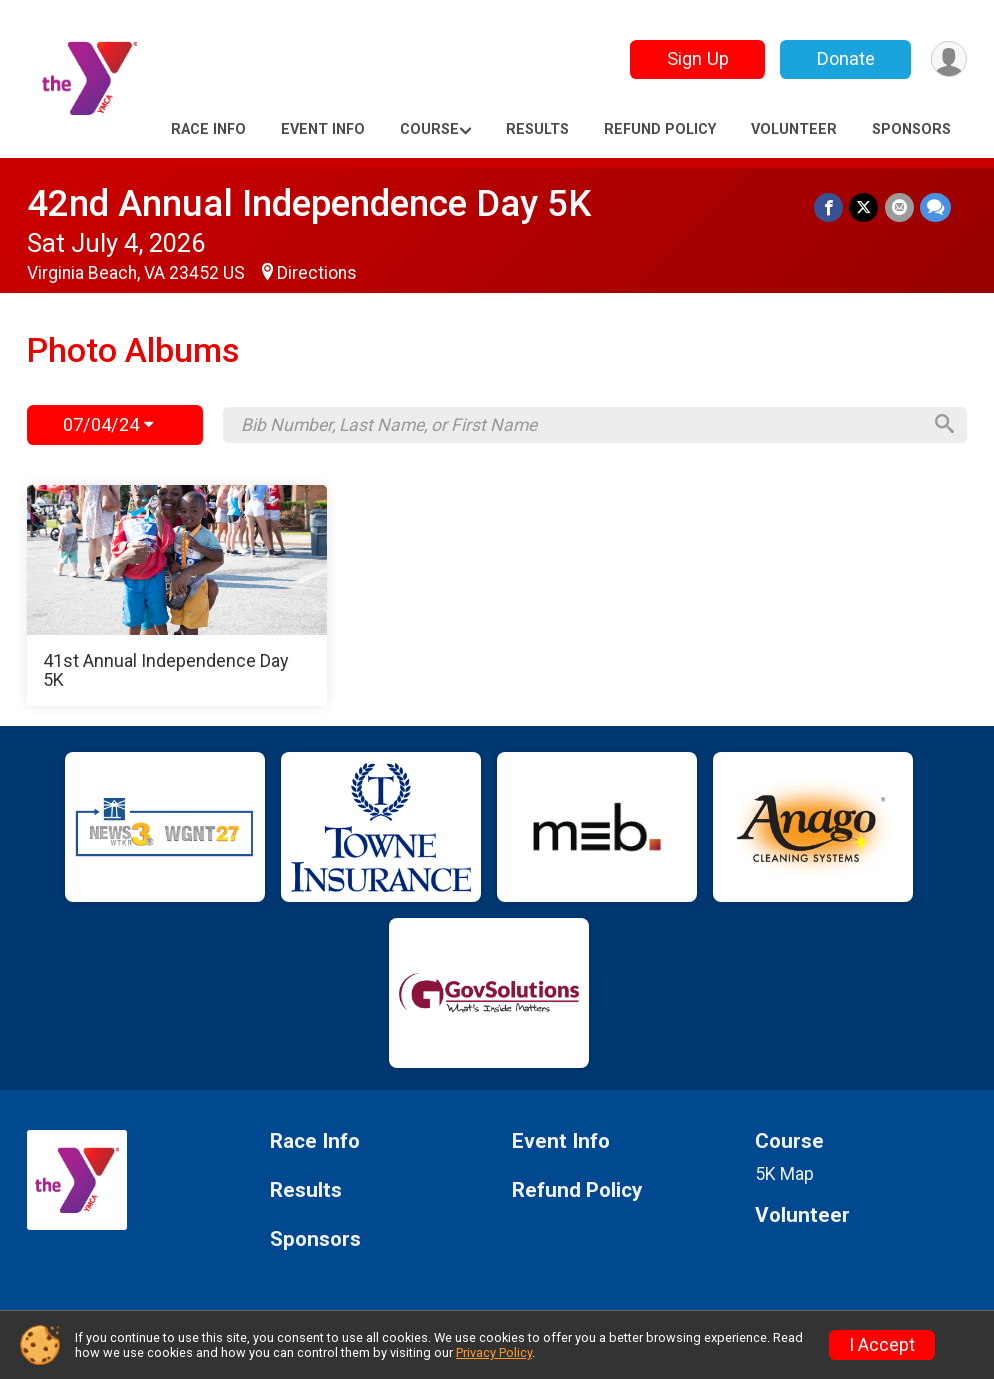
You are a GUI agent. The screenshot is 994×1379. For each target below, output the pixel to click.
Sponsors (911, 129)
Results (537, 129)
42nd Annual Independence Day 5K (309, 203)
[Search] (943, 425)
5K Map (784, 1174)
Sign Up (697, 58)
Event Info (323, 129)
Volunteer (794, 129)
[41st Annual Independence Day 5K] (177, 596)
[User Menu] (948, 59)
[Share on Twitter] (864, 207)
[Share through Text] (935, 207)
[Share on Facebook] (829, 207)
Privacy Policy (494, 1352)
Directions (317, 273)
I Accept (882, 1345)
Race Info (208, 129)
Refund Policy (660, 129)
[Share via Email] (899, 207)
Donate (845, 58)
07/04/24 (108, 424)
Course (429, 129)
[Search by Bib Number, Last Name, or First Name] (580, 425)
